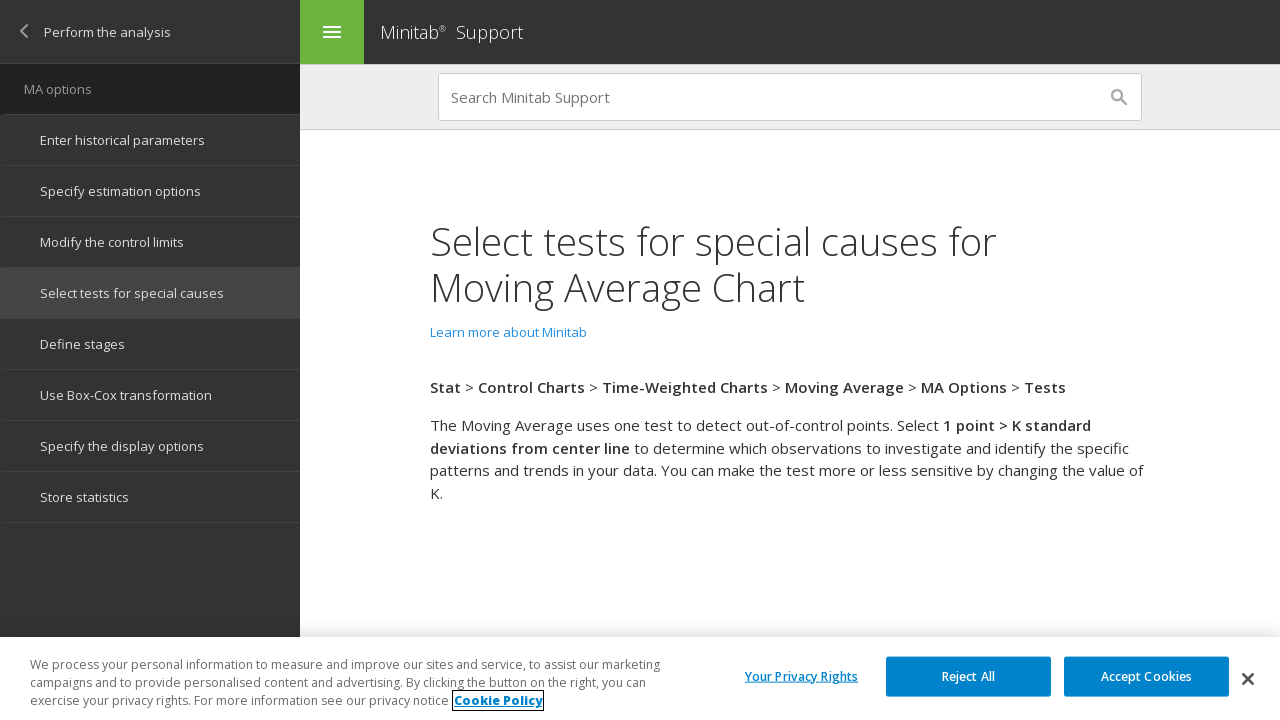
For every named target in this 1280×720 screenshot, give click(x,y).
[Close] (1248, 679)
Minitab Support (451, 32)
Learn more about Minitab (508, 332)
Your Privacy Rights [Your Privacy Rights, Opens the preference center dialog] (801, 676)
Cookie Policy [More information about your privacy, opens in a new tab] (498, 701)
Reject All (968, 676)
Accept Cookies (1147, 676)
